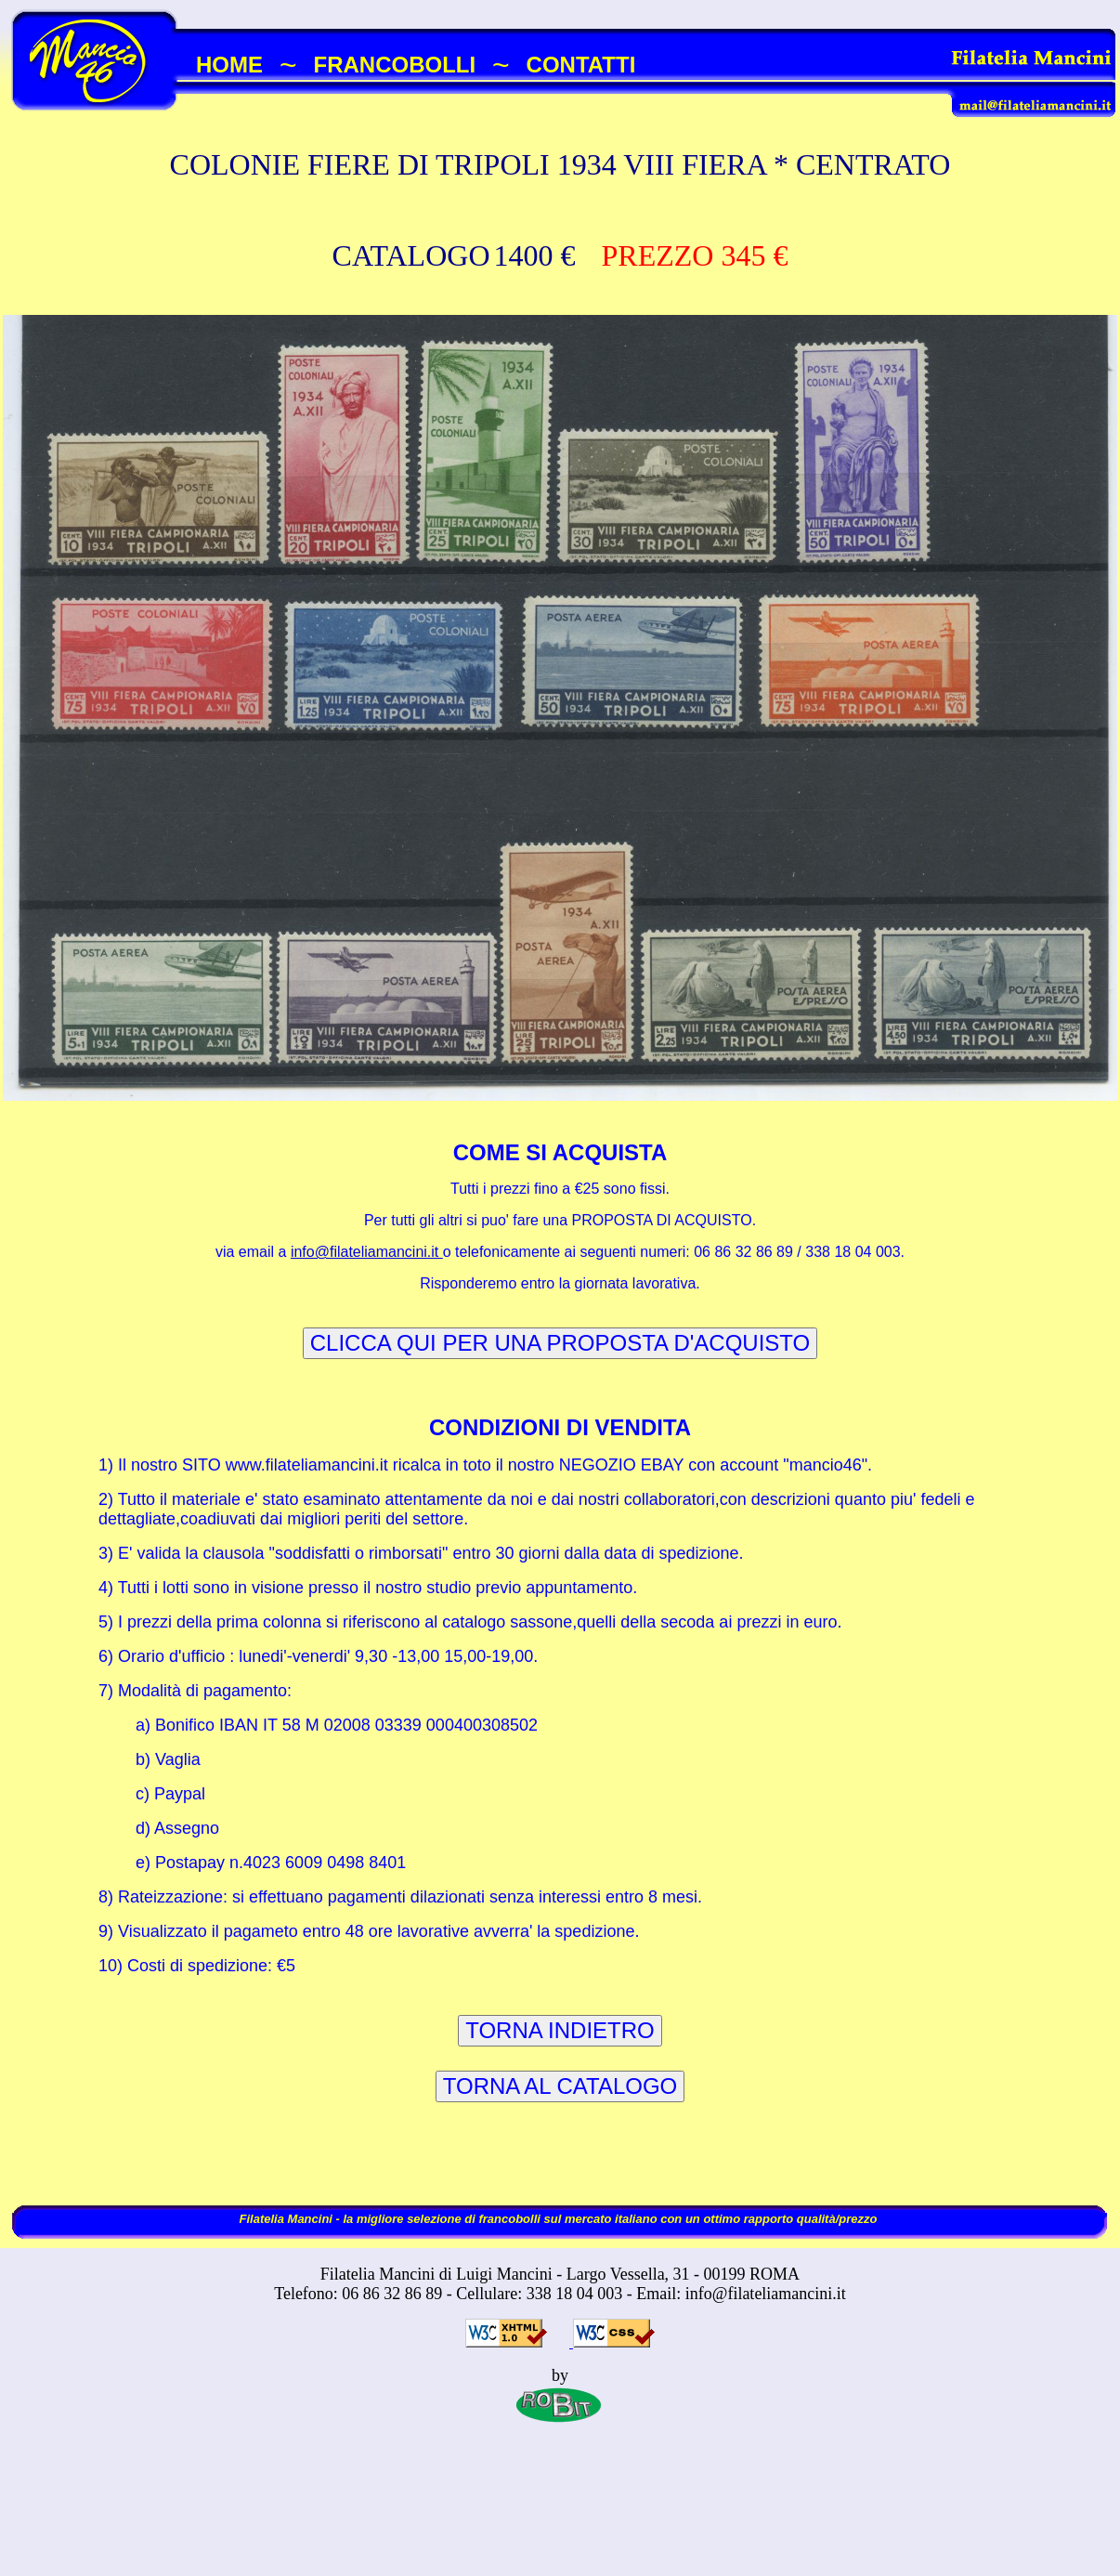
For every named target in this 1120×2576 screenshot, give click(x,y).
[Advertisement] (560, 2517)
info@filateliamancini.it (367, 1252)
